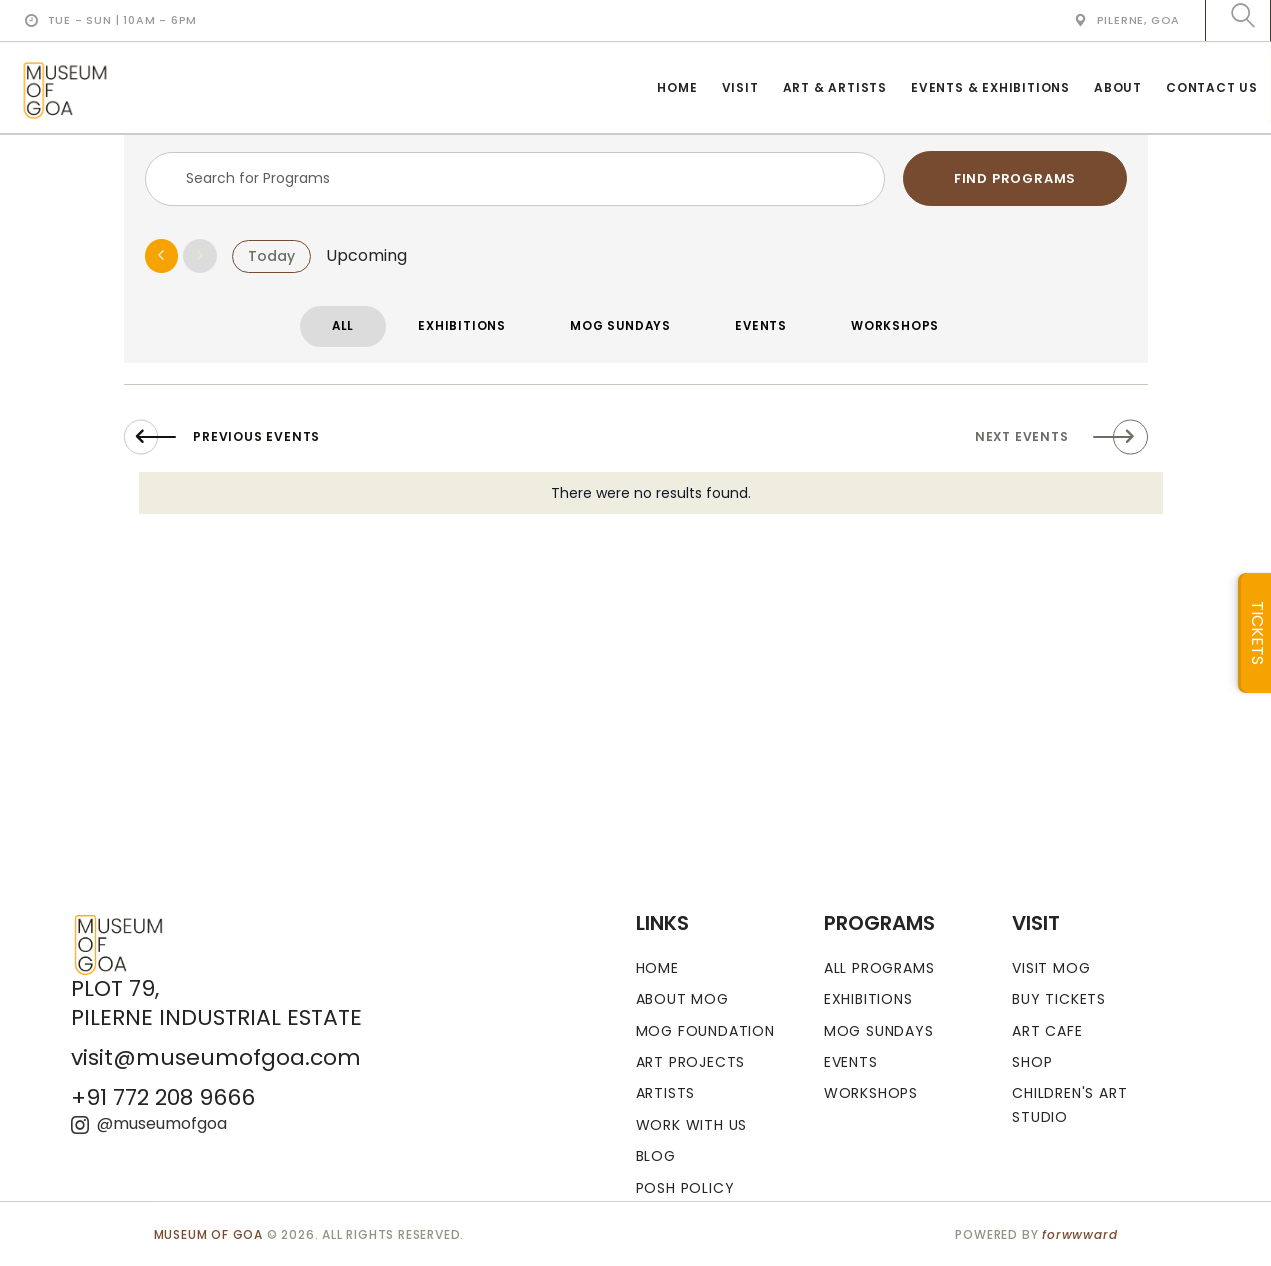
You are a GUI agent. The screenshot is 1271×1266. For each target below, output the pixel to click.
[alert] (651, 499)
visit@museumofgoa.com (216, 1057)
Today (271, 258)
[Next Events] (200, 259)
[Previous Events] (162, 259)
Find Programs (1015, 178)
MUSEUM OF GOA (208, 1234)
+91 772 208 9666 (163, 1098)
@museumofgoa (149, 1123)
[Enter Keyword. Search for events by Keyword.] (515, 179)
